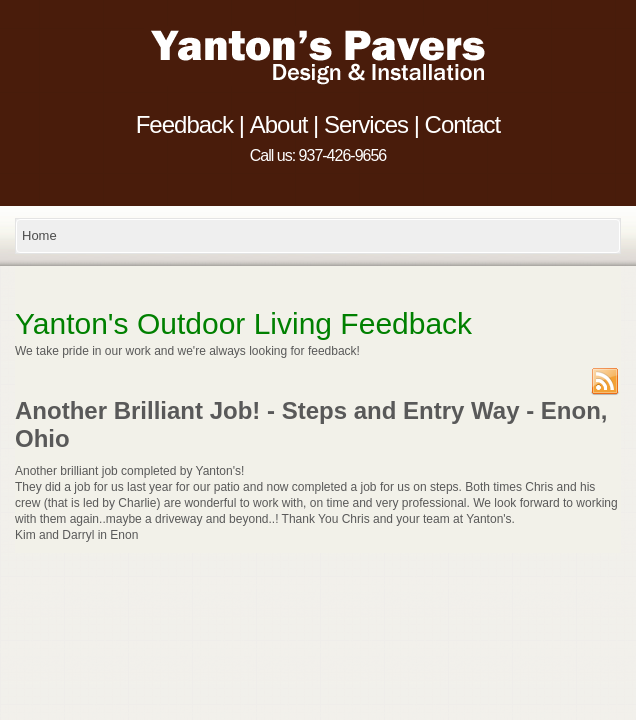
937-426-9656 (343, 156)
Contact (463, 127)
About (279, 127)
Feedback (184, 127)
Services (366, 127)
